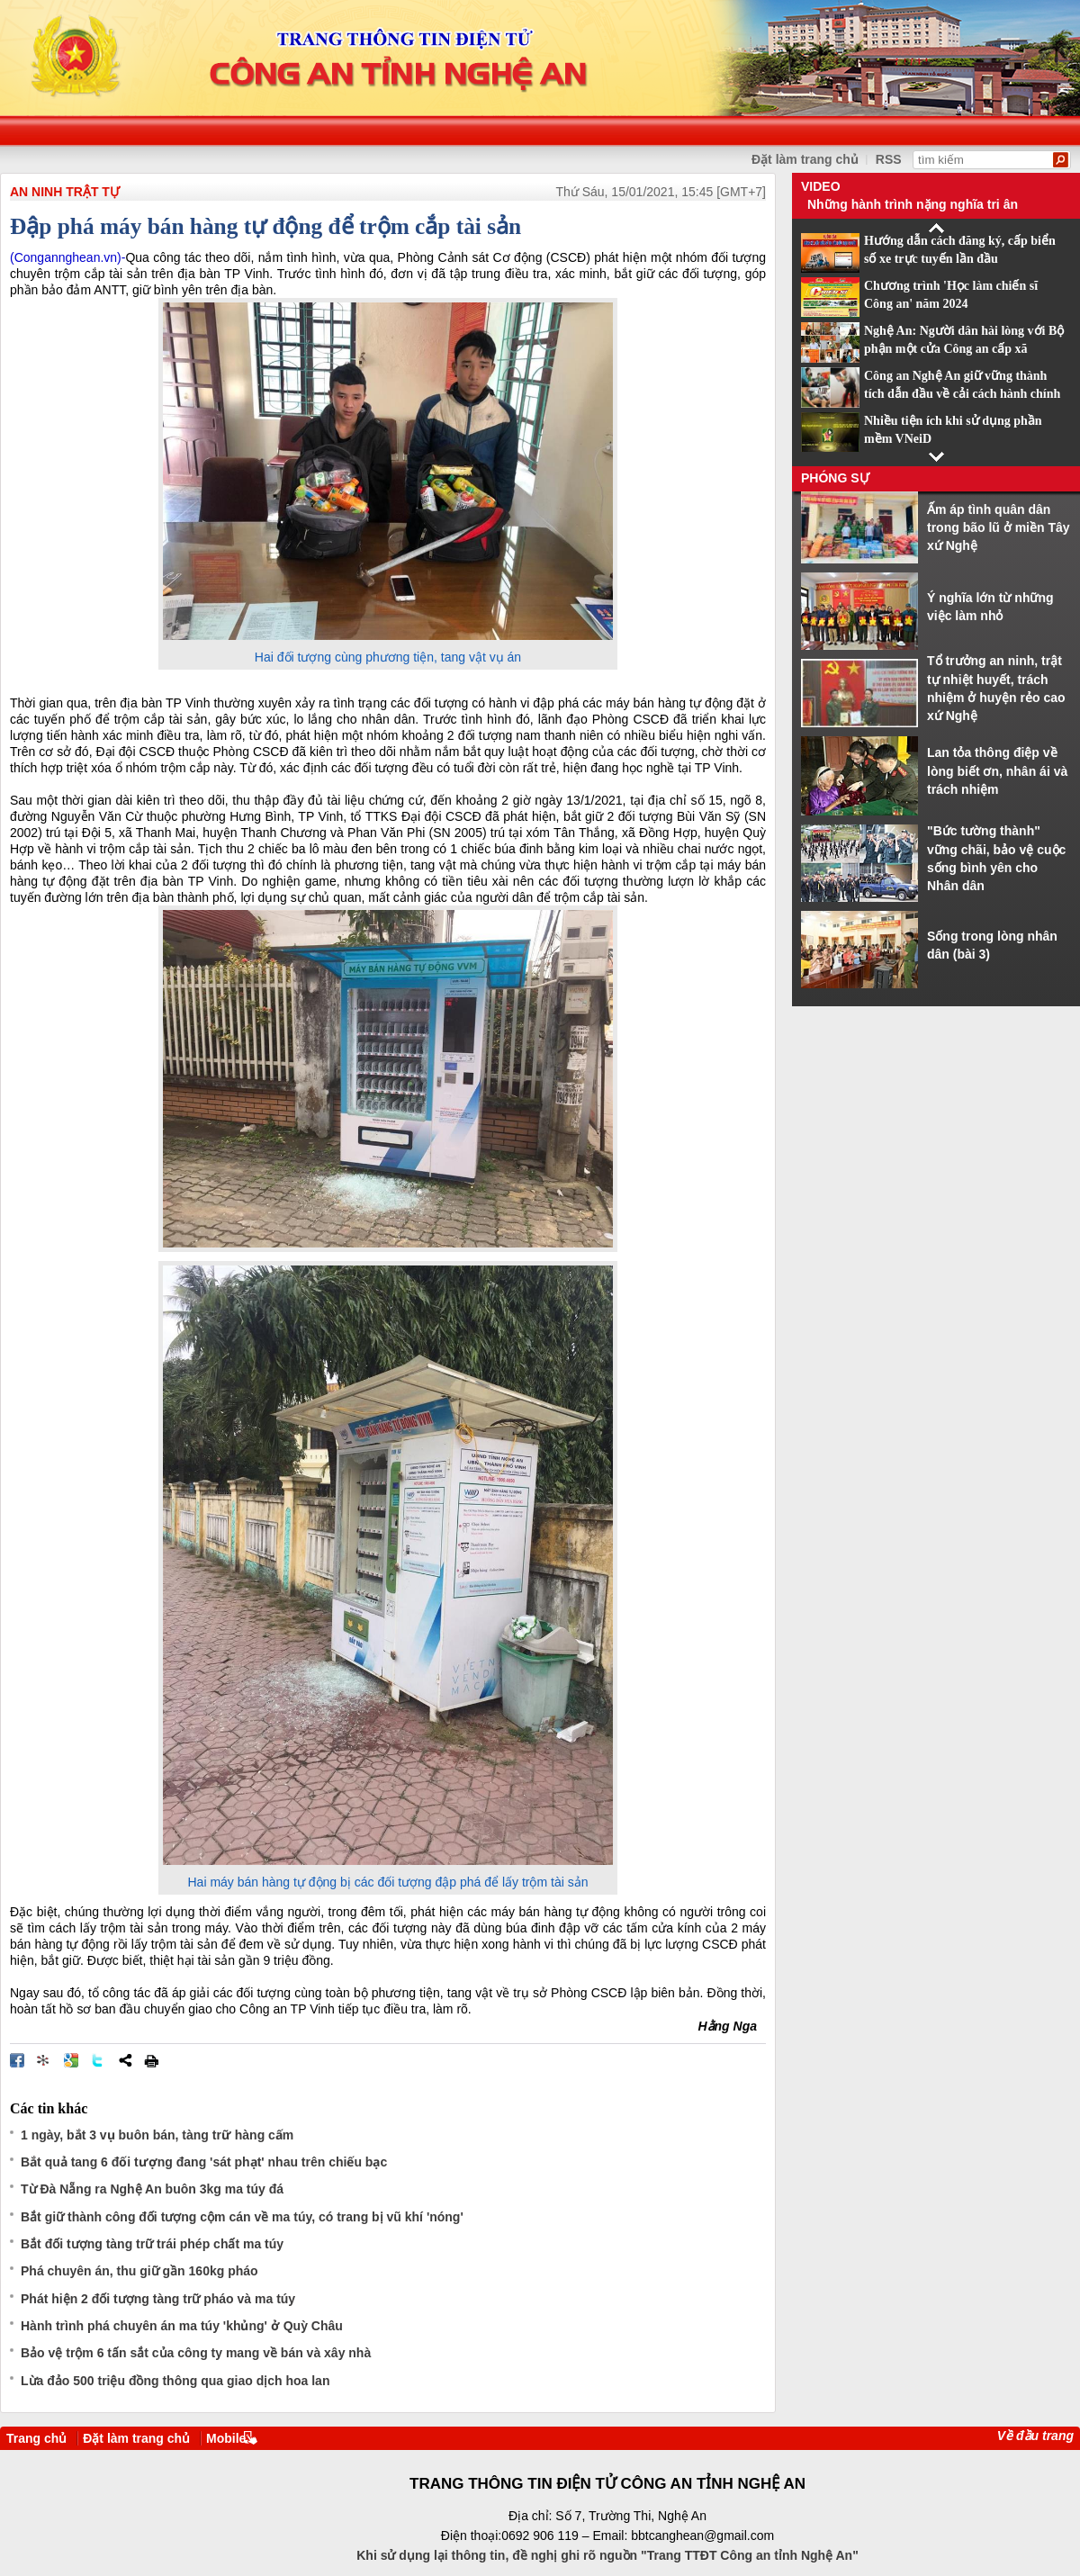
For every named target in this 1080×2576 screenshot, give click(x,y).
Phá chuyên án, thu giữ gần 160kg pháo (139, 2271)
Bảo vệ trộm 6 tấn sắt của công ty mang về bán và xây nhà (196, 2353)
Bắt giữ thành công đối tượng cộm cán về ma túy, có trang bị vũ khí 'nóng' (242, 2217)
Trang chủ (36, 2438)
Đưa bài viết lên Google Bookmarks (71, 2060)
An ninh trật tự (65, 192)
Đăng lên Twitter (98, 2060)
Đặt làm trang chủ (136, 2438)
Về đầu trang (1035, 2435)
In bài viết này (151, 2060)
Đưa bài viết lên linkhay (44, 2060)
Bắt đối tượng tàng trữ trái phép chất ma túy (152, 2244)
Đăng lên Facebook (17, 2060)
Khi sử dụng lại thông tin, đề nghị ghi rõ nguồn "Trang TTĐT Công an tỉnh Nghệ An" (607, 2555)
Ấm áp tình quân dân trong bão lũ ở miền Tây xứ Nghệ (998, 528)
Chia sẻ (125, 2060)
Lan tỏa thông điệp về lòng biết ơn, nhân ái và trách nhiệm (997, 771)
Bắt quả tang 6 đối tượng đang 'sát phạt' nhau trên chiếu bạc (204, 2162)
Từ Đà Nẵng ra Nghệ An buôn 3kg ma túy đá (152, 2189)
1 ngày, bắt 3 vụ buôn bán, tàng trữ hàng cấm (157, 2135)
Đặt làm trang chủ (805, 159)
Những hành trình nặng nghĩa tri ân (912, 204)
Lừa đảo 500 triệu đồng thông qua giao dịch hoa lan (175, 2380)
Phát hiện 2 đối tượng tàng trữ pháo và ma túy (158, 2299)
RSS (889, 159)
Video (821, 186)
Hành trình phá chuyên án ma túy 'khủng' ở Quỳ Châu (182, 2326)
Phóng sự (835, 478)
